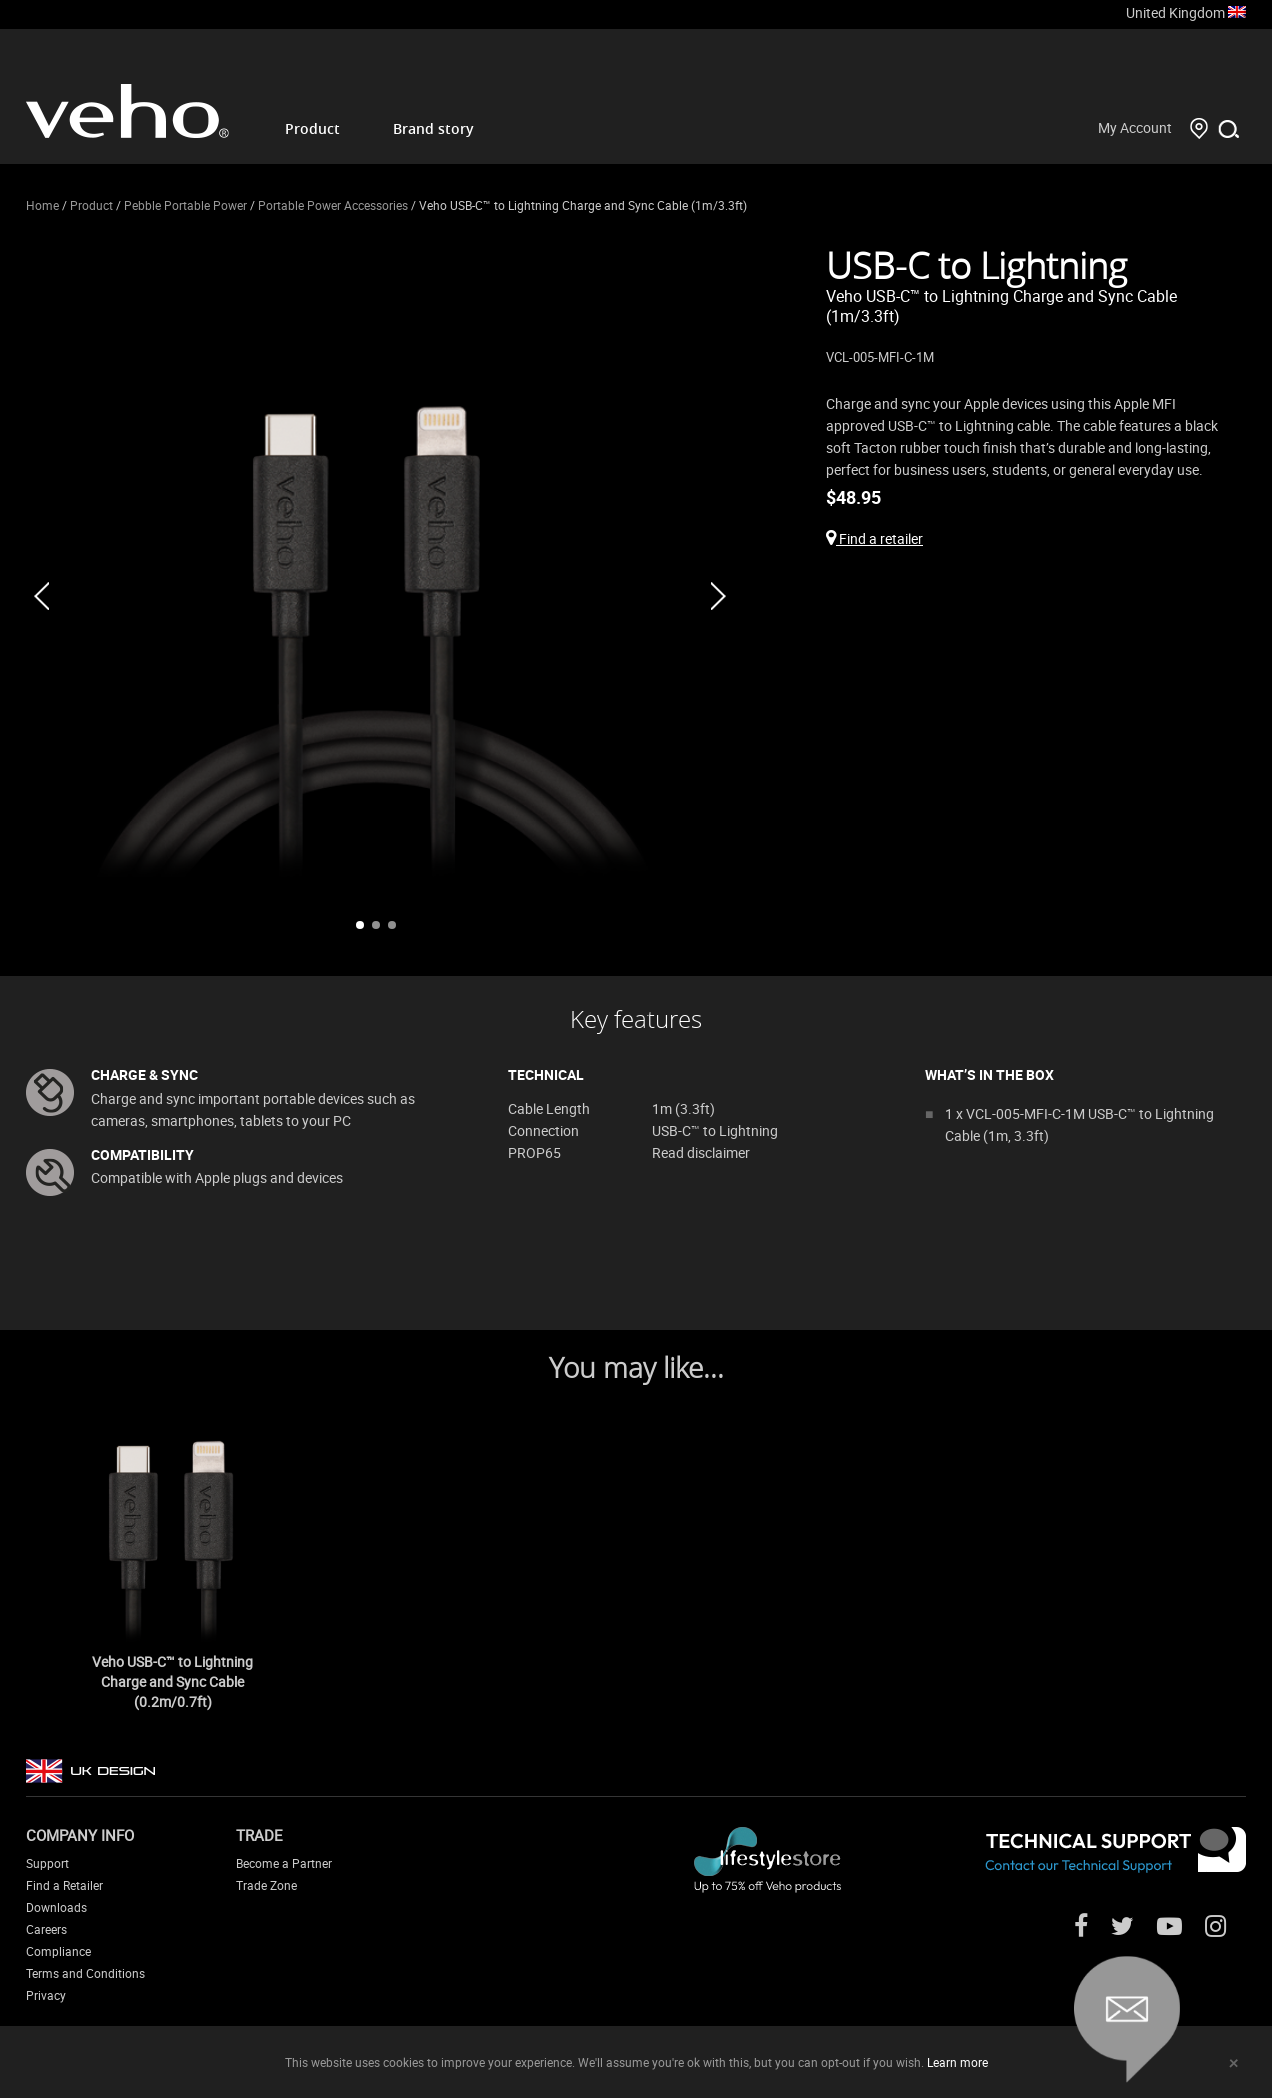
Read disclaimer (701, 1152)
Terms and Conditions (85, 1973)
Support (47, 1863)
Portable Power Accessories (333, 205)
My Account (1135, 127)
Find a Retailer (64, 1885)
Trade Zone (266, 1885)
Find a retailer (874, 538)
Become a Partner (284, 1863)
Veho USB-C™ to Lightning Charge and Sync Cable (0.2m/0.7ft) (172, 1681)
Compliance (58, 1951)
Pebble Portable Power (185, 205)
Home (42, 205)
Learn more (957, 2062)
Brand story (433, 128)
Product (312, 128)
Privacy (46, 1995)
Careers (46, 1929)
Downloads (56, 1907)
